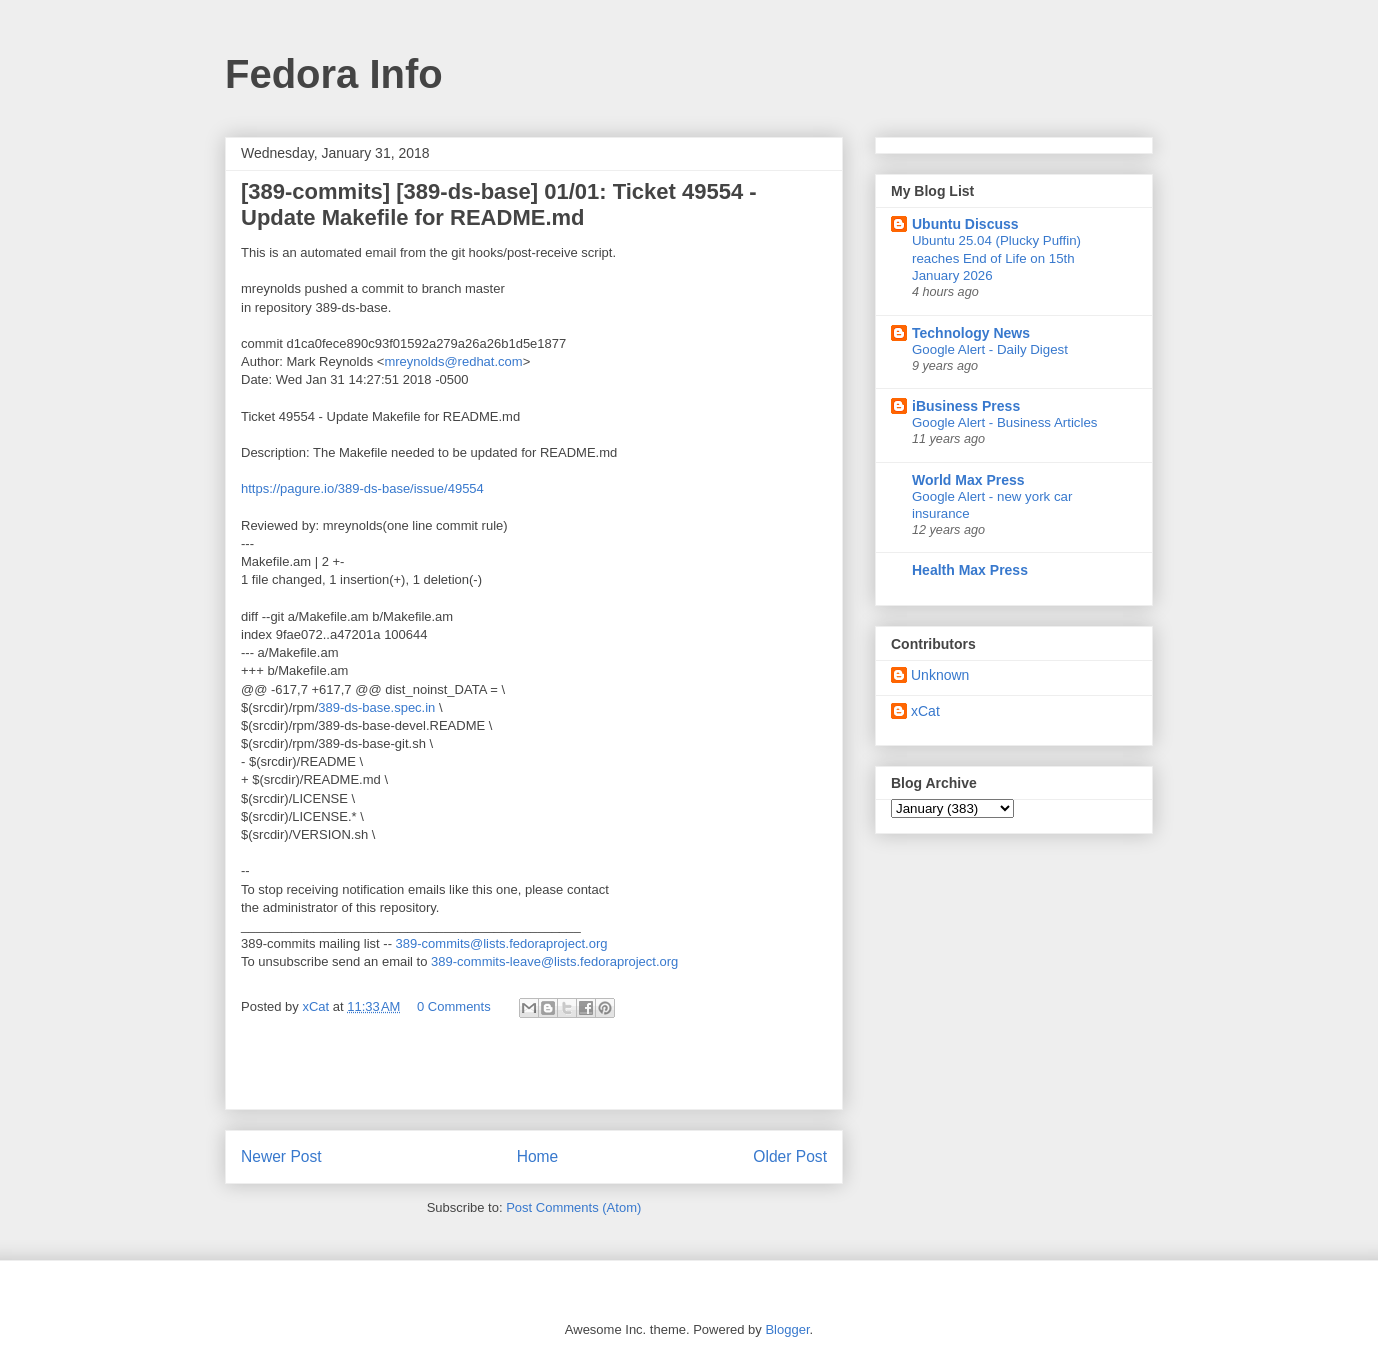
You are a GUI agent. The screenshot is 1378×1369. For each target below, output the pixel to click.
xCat (925, 711)
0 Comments (454, 1006)
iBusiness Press (966, 406)
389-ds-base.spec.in (376, 707)
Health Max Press (970, 570)
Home (538, 1156)
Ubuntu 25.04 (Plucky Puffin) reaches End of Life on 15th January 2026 (996, 258)
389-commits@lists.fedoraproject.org (502, 943)
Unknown (940, 675)
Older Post (790, 1156)
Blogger (787, 1329)
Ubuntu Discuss (965, 224)
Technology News (971, 333)
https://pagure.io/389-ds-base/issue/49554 (362, 488)
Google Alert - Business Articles (1005, 422)
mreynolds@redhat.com (453, 361)
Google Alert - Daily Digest (990, 349)
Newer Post (281, 1156)
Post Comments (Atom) (573, 1207)
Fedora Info (334, 74)
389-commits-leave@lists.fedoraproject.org (554, 961)
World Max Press (968, 480)
